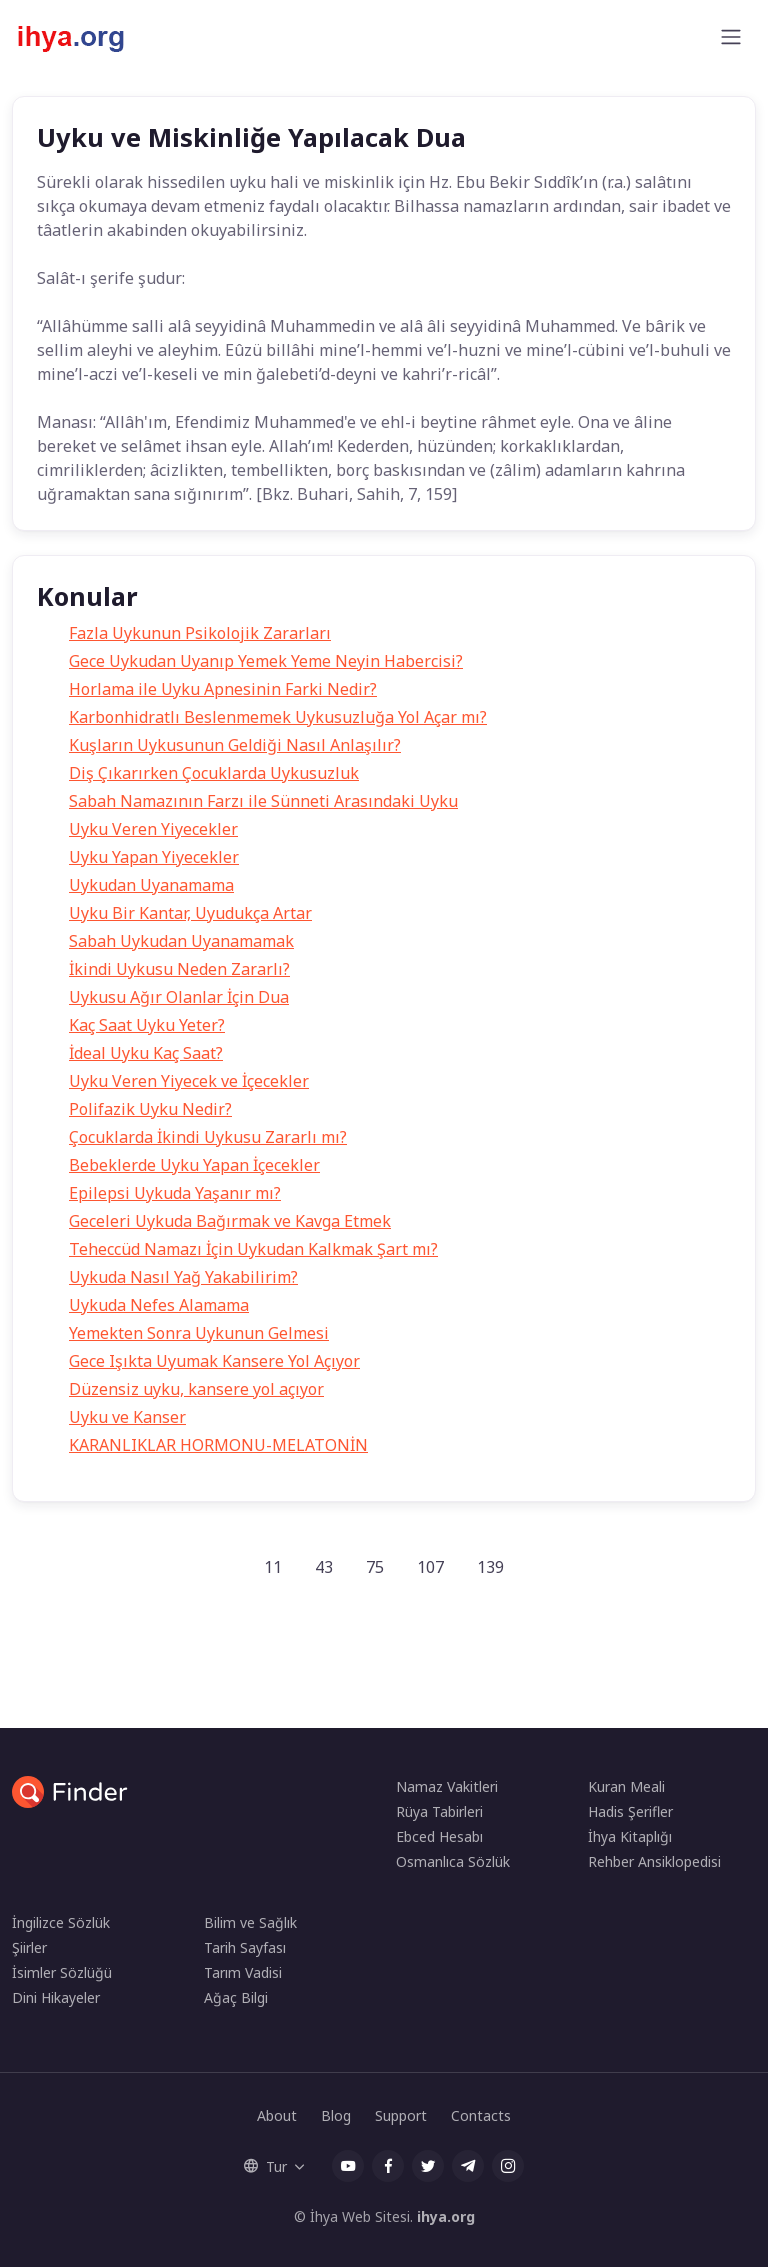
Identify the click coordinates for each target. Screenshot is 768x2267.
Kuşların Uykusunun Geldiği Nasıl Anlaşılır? (235, 745)
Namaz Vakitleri (447, 1786)
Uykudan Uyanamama (151, 885)
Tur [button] (265, 2166)
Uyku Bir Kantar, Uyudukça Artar (190, 913)
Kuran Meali (626, 1786)
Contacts (481, 2115)
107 (430, 1567)
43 (324, 1567)
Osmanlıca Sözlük (453, 1861)
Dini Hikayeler (56, 1997)
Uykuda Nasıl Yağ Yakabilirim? (183, 1277)
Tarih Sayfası (245, 1947)
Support (401, 2115)
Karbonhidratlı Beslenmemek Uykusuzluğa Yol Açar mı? (278, 717)
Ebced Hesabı (439, 1836)
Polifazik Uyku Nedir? (150, 1109)
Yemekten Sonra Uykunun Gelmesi (199, 1333)
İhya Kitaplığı (630, 1836)
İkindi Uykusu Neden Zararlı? (179, 969)
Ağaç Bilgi (236, 1997)
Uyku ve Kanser (127, 1417)
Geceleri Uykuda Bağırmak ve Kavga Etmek (230, 1221)
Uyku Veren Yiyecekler (153, 829)
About (277, 2115)
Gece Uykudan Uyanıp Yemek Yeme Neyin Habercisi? (266, 661)
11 (273, 1567)
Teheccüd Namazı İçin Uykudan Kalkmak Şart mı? (253, 1249)
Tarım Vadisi (243, 1972)
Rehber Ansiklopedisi (654, 1861)
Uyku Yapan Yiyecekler (154, 857)
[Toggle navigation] (731, 37)
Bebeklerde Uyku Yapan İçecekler (194, 1165)
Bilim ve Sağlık (250, 1922)
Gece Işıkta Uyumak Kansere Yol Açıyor (214, 1361)
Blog (336, 2115)
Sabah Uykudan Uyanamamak (181, 941)
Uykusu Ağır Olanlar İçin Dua (179, 997)
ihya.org (446, 2216)
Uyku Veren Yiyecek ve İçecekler (189, 1081)
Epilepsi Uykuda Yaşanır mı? (175, 1193)
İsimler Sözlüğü (62, 1972)
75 (375, 1567)
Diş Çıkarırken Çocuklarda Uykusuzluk (214, 773)
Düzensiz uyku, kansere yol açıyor (196, 1389)
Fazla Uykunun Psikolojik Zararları (200, 633)
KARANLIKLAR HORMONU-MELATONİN (218, 1445)
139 (490, 1567)
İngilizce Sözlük (61, 1922)
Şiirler (29, 1947)
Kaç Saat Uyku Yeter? (147, 1025)
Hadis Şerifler (630, 1811)
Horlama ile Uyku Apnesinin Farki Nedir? (223, 689)
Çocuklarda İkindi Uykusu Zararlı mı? (208, 1137)
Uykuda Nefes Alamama (159, 1305)
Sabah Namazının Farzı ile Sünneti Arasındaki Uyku (263, 801)
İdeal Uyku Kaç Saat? (146, 1053)
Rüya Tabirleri (439, 1811)
